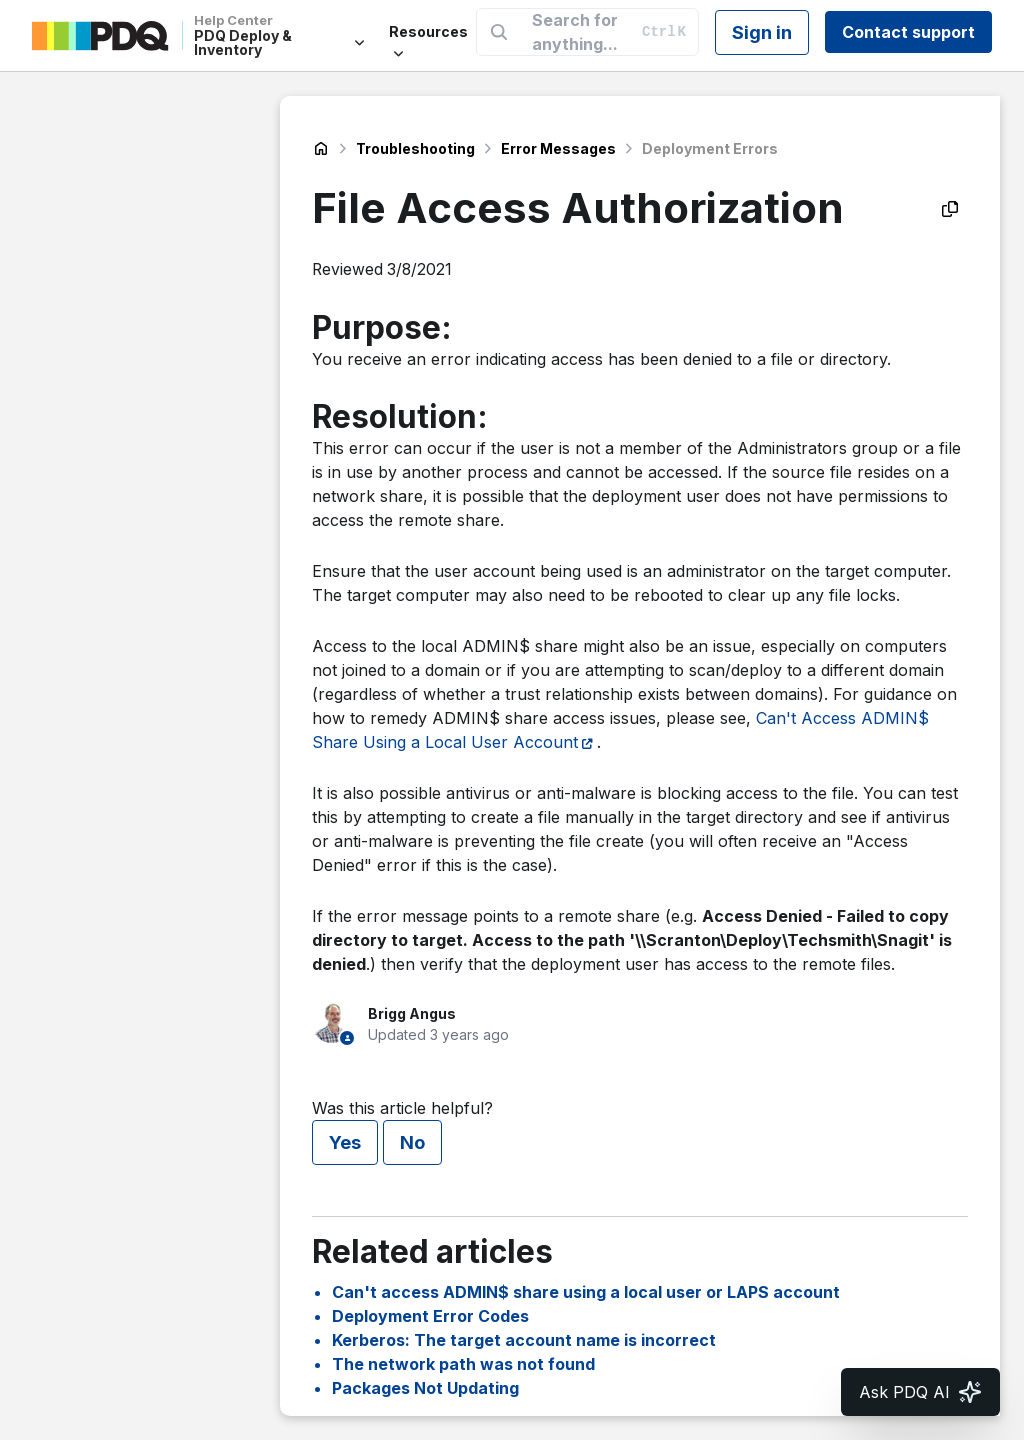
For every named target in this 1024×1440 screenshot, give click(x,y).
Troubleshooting (415, 148)
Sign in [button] (762, 32)
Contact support (908, 32)
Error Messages (558, 148)
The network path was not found (463, 1364)
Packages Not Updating (425, 1388)
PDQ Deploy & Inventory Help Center (321, 149)
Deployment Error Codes (430, 1316)
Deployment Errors (710, 148)
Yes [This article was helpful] (345, 1142)
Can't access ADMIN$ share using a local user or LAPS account (586, 1292)
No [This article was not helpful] (412, 1142)
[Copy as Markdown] (950, 209)
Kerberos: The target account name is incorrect (524, 1340)
